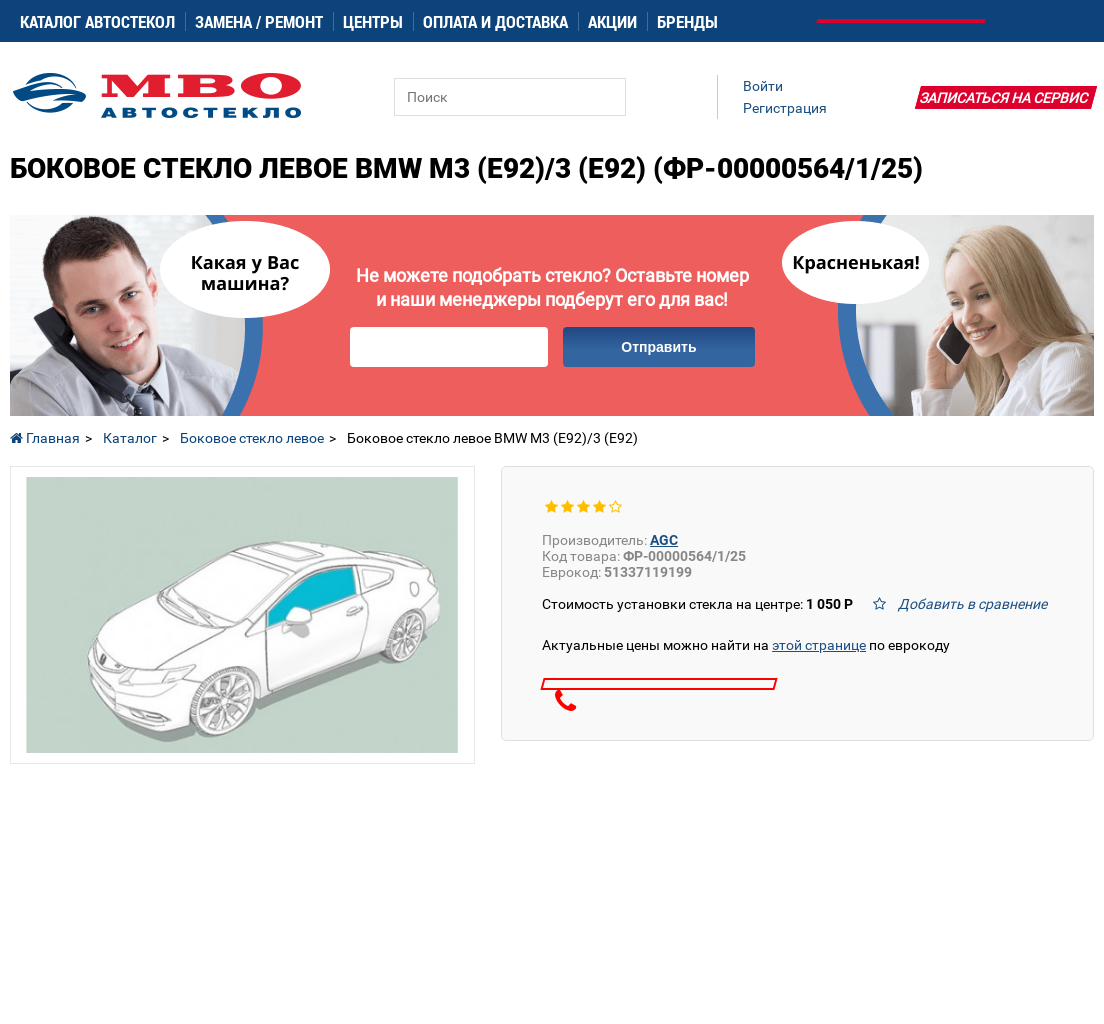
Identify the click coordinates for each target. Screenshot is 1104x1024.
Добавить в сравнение (972, 604)
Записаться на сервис (1004, 98)
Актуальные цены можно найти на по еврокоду (746, 645)
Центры (373, 21)
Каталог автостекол (97, 21)
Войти (763, 86)
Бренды (687, 21)
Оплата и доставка (495, 21)
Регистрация (785, 108)
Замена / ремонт (259, 21)
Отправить (658, 347)
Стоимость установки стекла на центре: (697, 604)
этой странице (819, 645)
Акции (612, 21)
